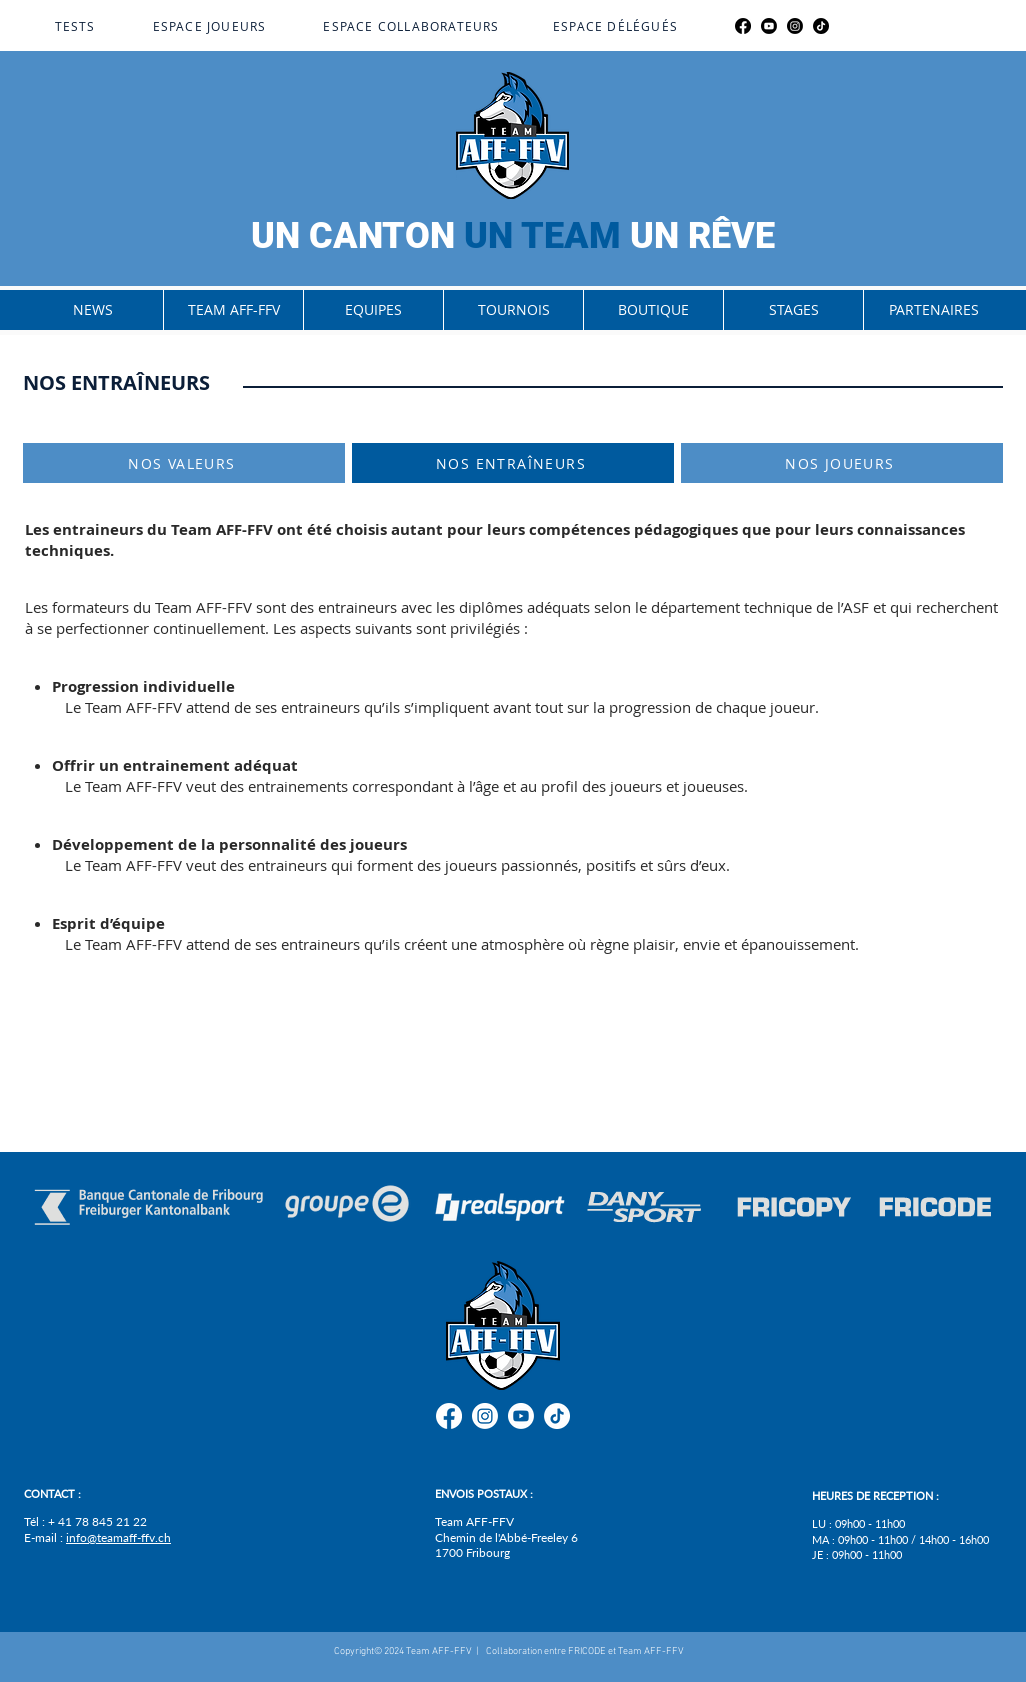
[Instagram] (795, 26)
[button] (233, 310)
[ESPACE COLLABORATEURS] (413, 26)
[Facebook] (743, 26)
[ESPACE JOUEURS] (211, 26)
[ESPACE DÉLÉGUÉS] (617, 26)
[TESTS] (77, 26)
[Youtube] (769, 26)
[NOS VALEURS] (184, 463)
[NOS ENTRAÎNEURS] (513, 463)
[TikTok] (821, 26)
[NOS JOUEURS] (842, 463)
